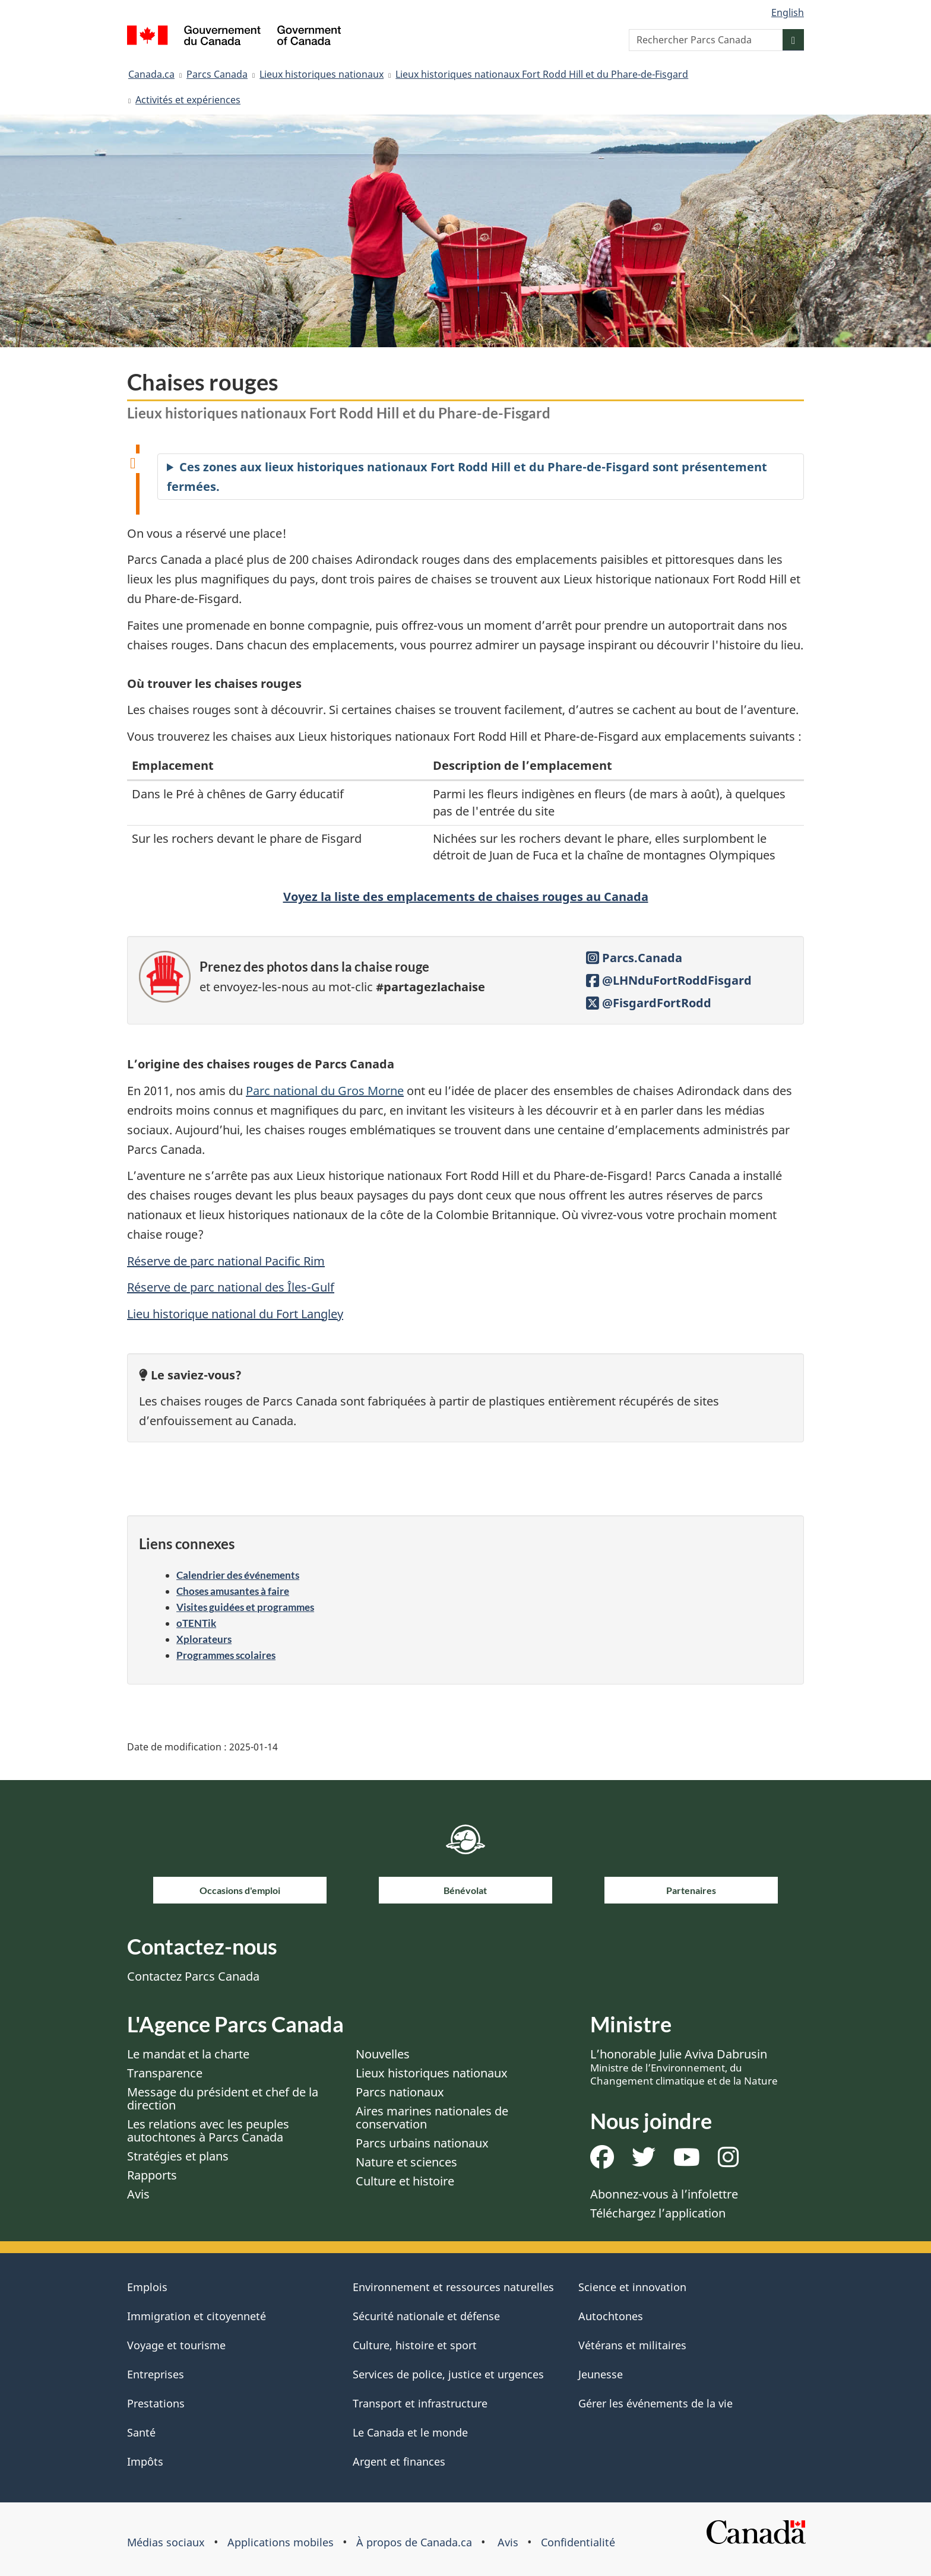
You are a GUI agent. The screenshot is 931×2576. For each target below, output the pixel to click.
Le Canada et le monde (410, 2432)
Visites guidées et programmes (245, 1607)
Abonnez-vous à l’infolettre (664, 2194)
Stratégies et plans (178, 2156)
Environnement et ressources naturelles (453, 2287)
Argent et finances (399, 2461)
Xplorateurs (204, 1639)
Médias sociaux (166, 2542)
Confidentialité (578, 2542)
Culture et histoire (405, 2181)
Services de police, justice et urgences (448, 2374)
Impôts (145, 2461)
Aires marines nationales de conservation (432, 2117)
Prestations (156, 2403)
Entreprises (155, 2374)
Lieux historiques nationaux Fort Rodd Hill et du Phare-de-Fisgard (541, 74)
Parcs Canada (217, 74)
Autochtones (610, 2316)
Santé (141, 2432)
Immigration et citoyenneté (196, 2316)
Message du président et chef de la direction (222, 2098)
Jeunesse (600, 2374)
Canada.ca (151, 74)
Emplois (147, 2287)
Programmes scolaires (226, 1655)
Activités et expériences (187, 99)
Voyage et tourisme (176, 2345)
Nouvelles (383, 2054)
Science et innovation (632, 2287)
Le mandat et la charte (188, 2054)
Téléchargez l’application (658, 2213)
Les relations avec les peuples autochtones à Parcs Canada (208, 2130)
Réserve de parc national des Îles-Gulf (230, 1287)
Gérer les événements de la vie (655, 2403)
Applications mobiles (280, 2542)
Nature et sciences (406, 2162)
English (787, 12)
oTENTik (196, 1623)
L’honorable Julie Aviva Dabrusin (684, 2067)
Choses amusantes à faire (232, 1591)
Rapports (152, 2175)
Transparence (164, 2073)
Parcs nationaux (400, 2092)
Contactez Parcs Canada (193, 1976)
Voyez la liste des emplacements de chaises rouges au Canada (465, 897)
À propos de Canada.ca (414, 2542)
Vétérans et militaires (632, 2345)
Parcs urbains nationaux (422, 2143)
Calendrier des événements (237, 1575)
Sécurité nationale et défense (426, 2316)
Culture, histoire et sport (415, 2345)
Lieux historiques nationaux (321, 74)
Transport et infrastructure (420, 2403)
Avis (138, 2194)
